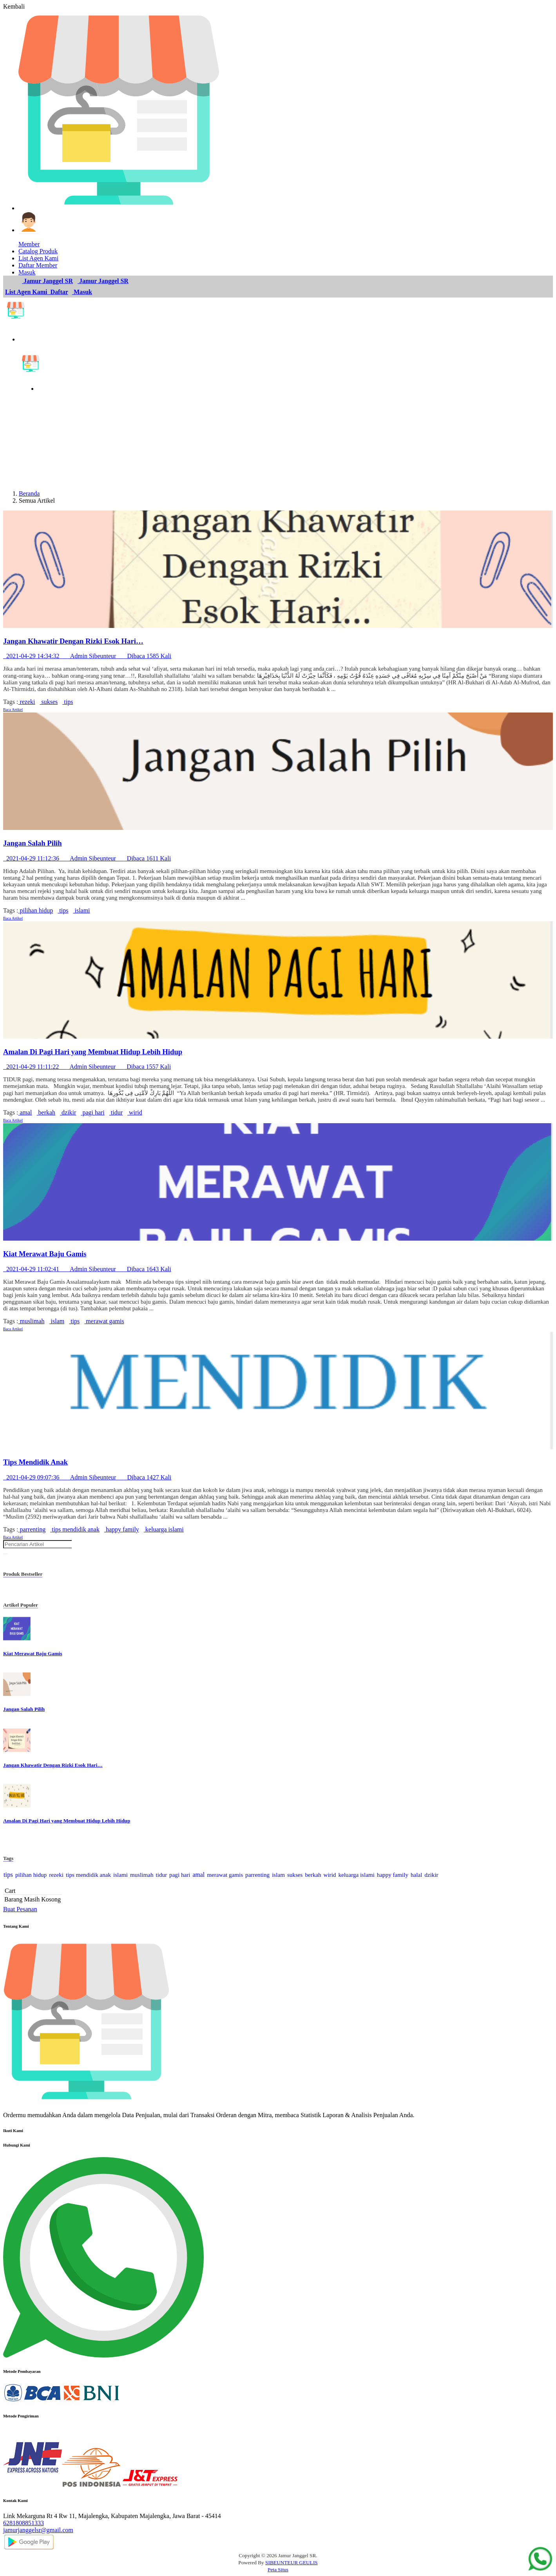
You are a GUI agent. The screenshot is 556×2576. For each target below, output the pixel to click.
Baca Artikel (13, 709)
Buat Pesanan (20, 1909)
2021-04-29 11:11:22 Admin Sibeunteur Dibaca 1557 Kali (87, 1066)
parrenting (31, 1529)
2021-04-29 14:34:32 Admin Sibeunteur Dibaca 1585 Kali (87, 656)
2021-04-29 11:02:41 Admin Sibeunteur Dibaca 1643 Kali (87, 1269)
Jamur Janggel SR (47, 281)
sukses (49, 701)
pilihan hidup (35, 910)
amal (25, 1112)
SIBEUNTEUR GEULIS (291, 2562)
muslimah (31, 1321)
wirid (134, 1112)
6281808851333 (23, 2523)
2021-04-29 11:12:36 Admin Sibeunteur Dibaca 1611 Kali (87, 858)
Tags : (10, 701)
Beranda (29, 493)
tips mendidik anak (75, 1529)
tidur (116, 1112)
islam (57, 1321)
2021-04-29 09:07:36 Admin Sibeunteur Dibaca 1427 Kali (87, 1477)
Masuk (82, 292)
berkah (46, 1112)
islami (81, 910)
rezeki (26, 701)
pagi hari (92, 1112)
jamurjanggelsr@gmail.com (38, 2530)
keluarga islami (164, 1529)
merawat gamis (104, 1321)
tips (67, 701)
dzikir (68, 1112)
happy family (121, 1529)
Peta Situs (278, 2569)
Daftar (58, 292)
